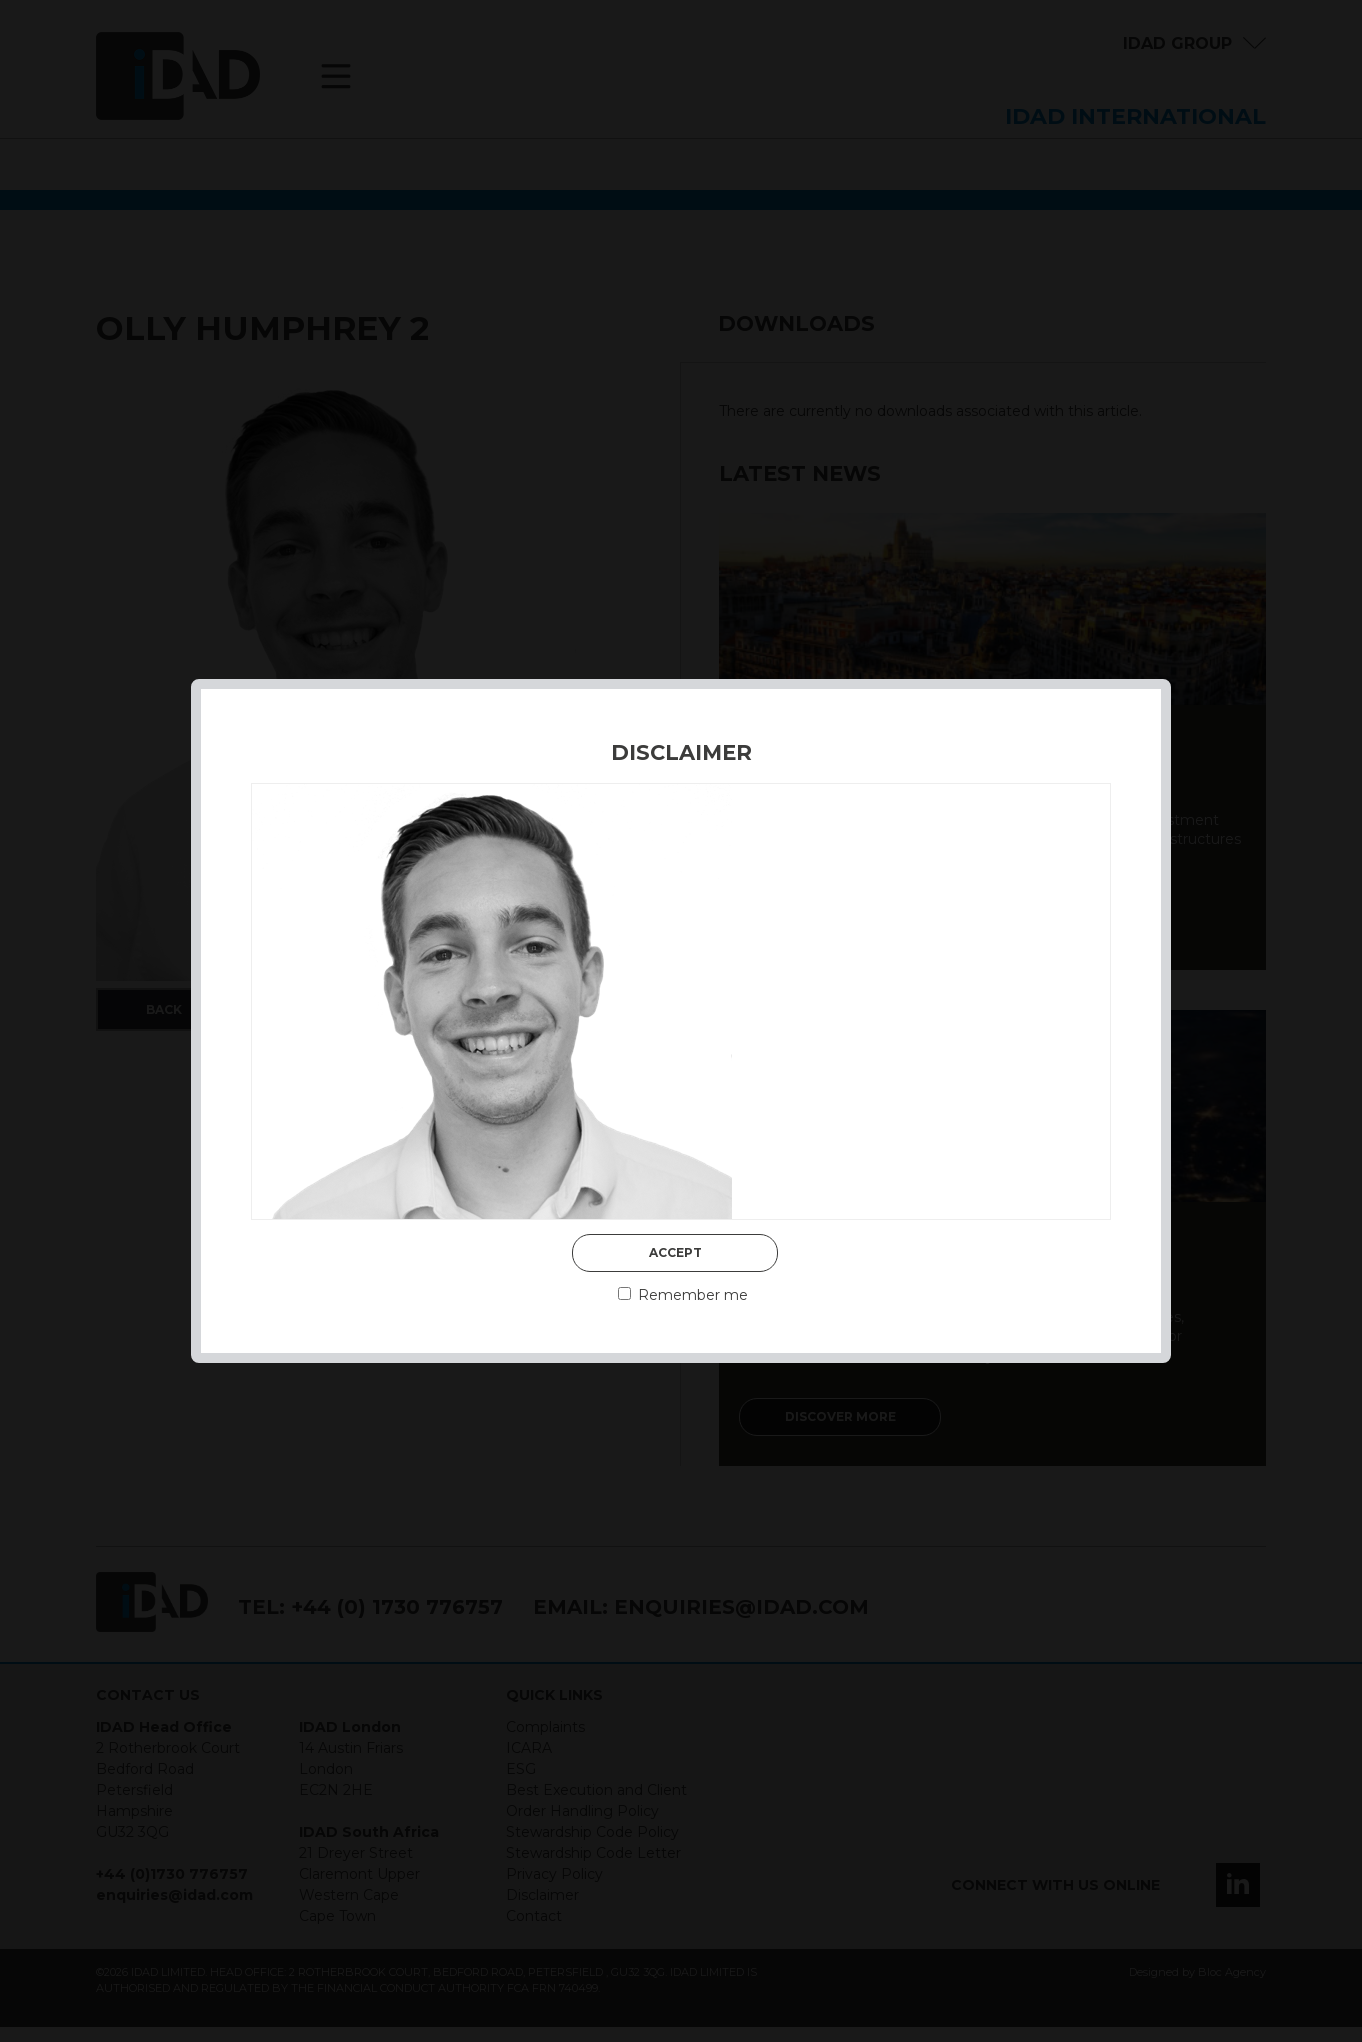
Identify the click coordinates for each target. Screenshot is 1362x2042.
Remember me (683, 1295)
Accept (675, 1252)
